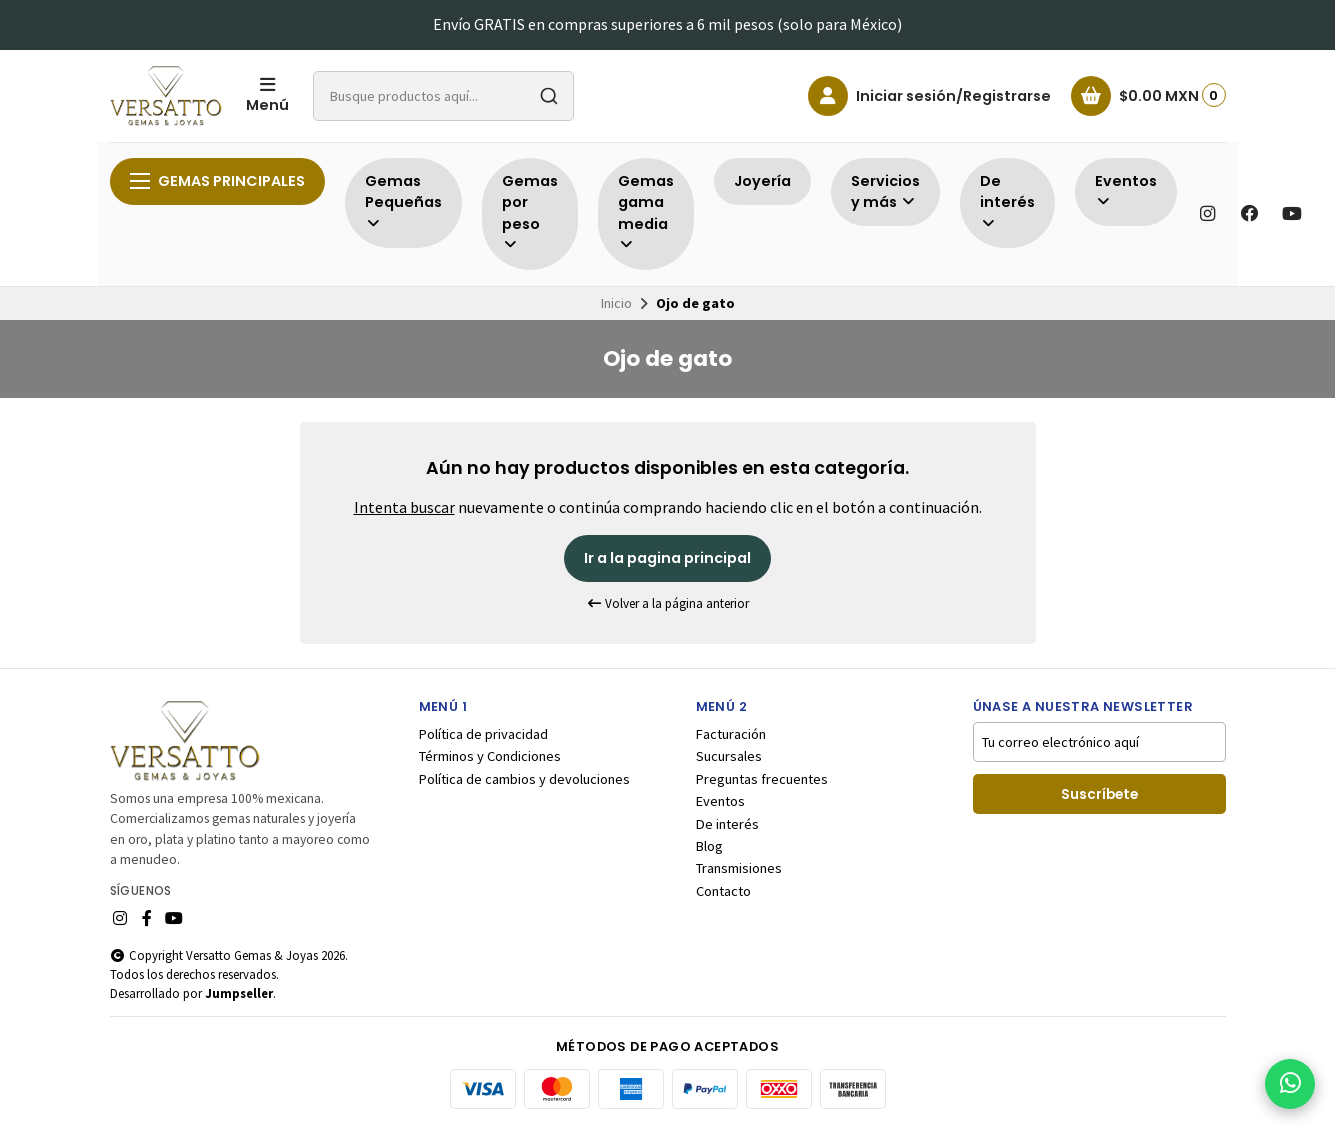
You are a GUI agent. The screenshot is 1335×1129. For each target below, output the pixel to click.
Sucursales (729, 756)
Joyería (762, 181)
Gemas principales (217, 181)
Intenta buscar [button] (404, 507)
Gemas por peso (530, 212)
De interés (727, 824)
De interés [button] (1007, 201)
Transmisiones (739, 868)
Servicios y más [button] (885, 192)
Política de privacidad (483, 734)
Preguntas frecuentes (762, 779)
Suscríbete (1099, 794)
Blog (709, 846)
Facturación (731, 734)
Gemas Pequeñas (403, 201)
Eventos (720, 801)
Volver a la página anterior (668, 603)
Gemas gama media (646, 212)
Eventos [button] (1126, 190)
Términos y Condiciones (490, 756)
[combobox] (443, 96)
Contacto (723, 891)
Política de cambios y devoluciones (524, 779)
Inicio (616, 303)
